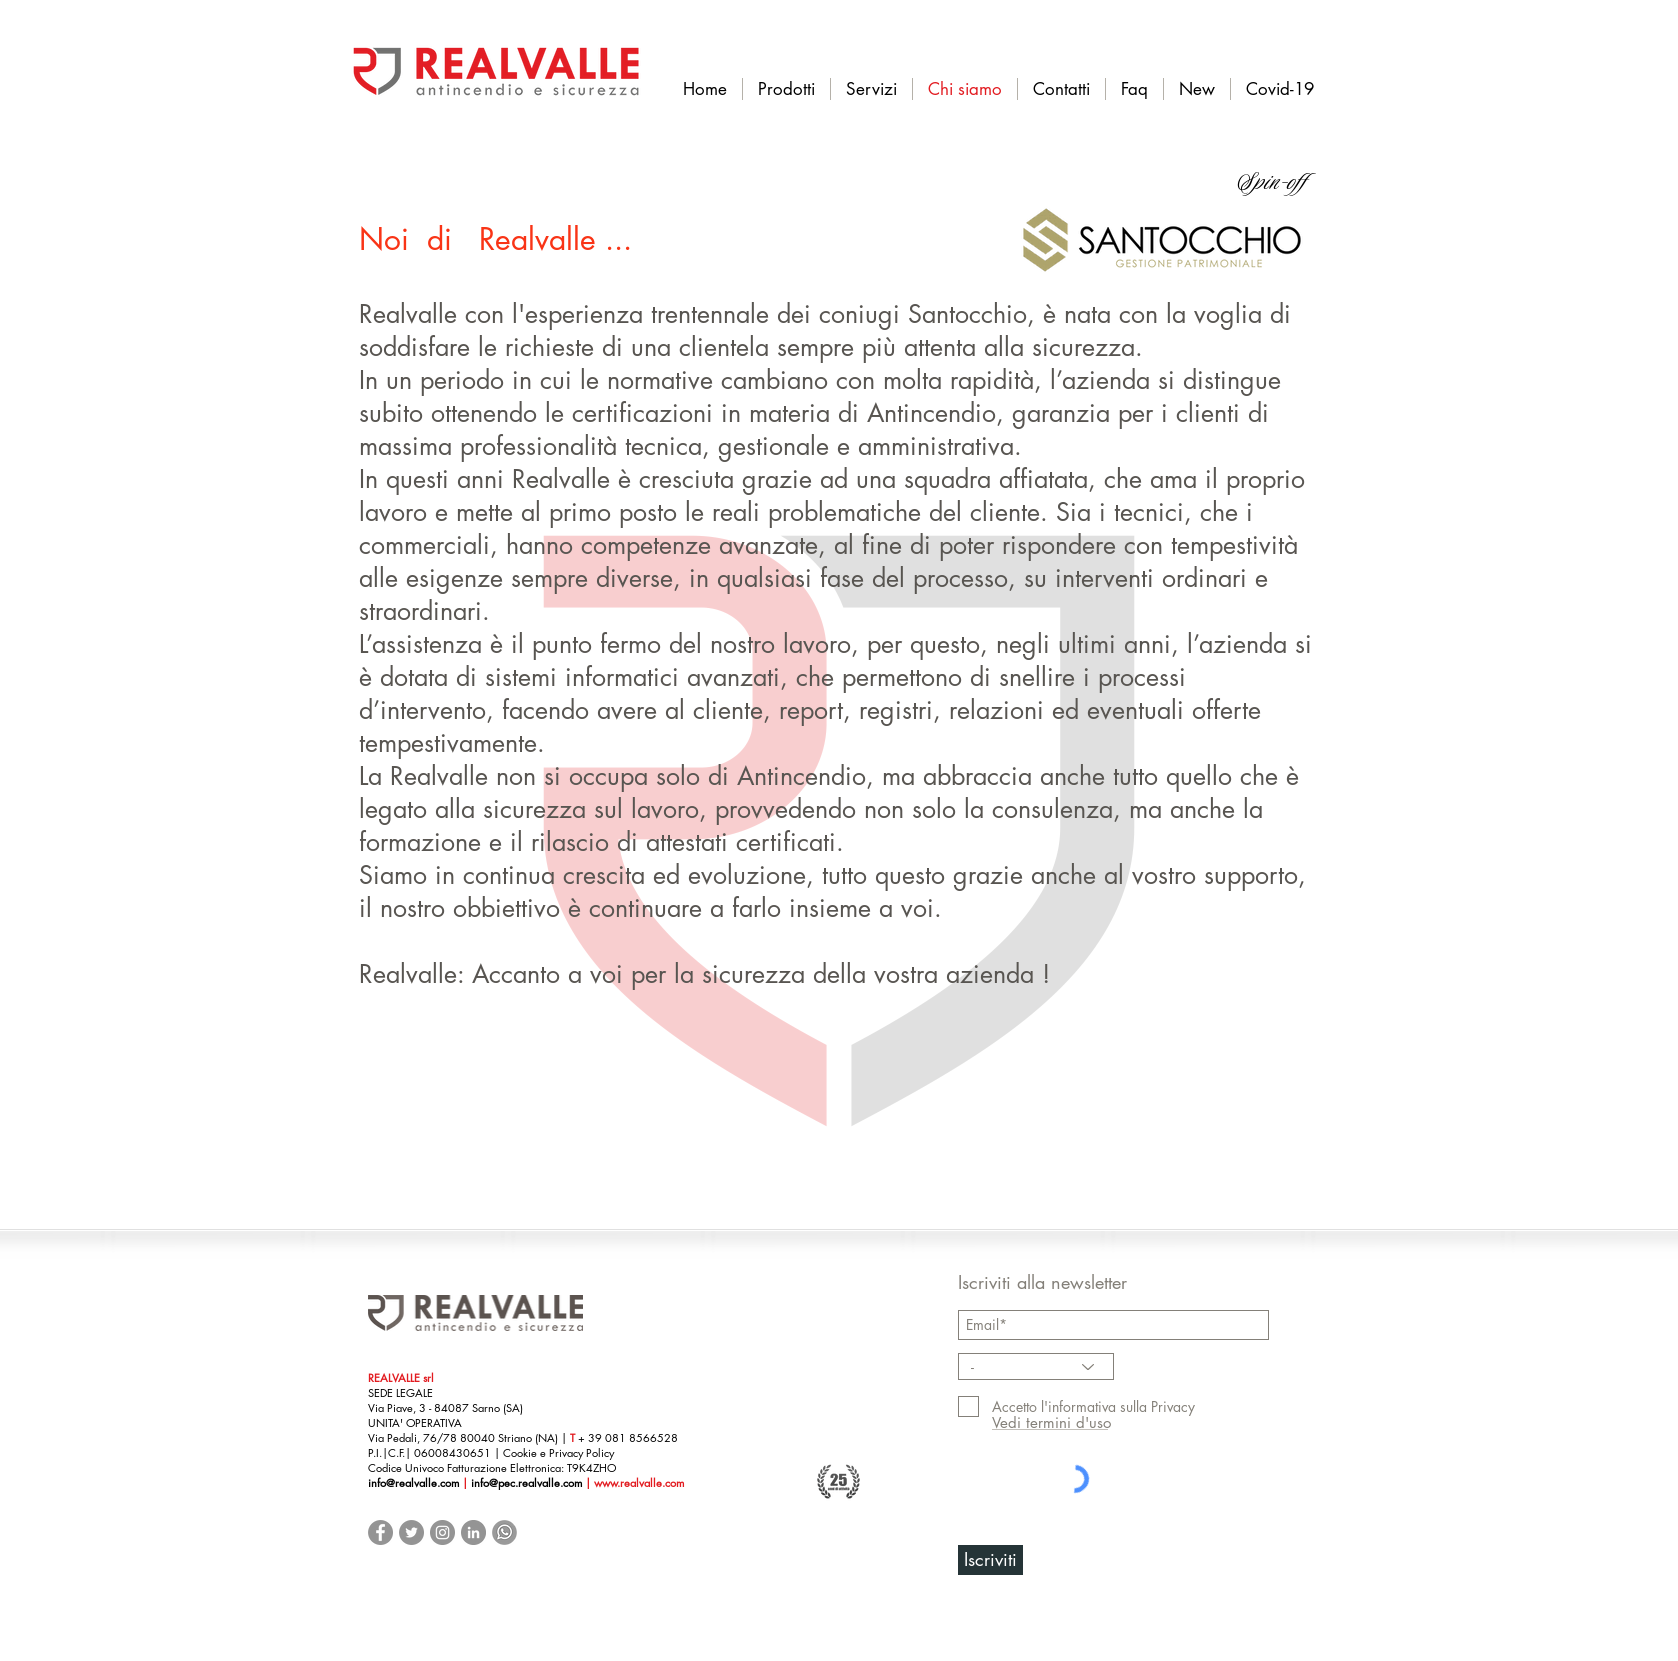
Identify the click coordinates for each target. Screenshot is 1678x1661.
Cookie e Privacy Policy (558, 1452)
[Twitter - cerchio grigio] (411, 1532)
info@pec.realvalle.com (528, 1482)
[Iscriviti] (990, 1560)
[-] (1036, 1366)
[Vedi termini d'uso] (1051, 1422)
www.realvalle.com (639, 1482)
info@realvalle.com (413, 1482)
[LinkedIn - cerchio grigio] (473, 1532)
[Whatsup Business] (504, 1532)
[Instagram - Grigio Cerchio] (442, 1532)
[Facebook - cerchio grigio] (380, 1532)
